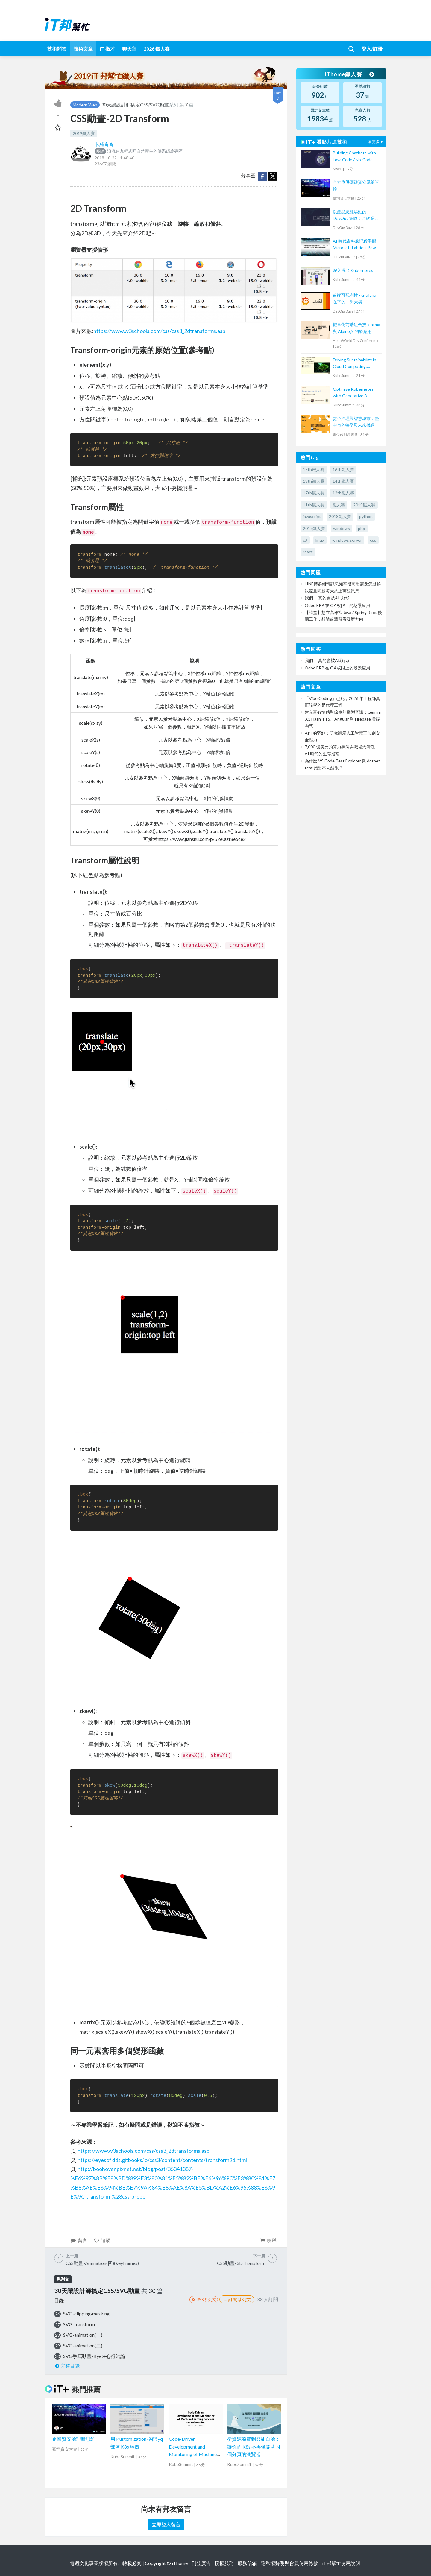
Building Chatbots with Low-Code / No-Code (354, 156)
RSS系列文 (203, 2299)
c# (305, 540)
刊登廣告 (201, 2563)
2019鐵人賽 (84, 133)
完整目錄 (67, 2365)
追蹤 (102, 2240)
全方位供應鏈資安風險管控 (356, 185)
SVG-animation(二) (82, 2345)
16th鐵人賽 (343, 469)
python (366, 516)
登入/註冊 (372, 48)
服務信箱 (247, 2563)
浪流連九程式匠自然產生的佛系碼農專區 (139, 150)
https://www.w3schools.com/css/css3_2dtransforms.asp (159, 331)
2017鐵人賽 (314, 528)
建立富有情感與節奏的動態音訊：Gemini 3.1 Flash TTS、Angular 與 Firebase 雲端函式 (343, 719)
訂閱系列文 (237, 2299)
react (308, 551)
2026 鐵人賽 (157, 48)
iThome (180, 2563)
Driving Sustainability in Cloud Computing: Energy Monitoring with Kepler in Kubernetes (355, 363)
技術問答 (56, 48)
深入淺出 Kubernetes (353, 270)
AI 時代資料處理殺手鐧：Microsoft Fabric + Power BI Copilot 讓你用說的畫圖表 (356, 244)
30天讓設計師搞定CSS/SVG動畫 (135, 104)
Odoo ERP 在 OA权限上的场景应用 (337, 605)
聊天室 (129, 48)
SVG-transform (79, 2324)
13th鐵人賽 (313, 481)
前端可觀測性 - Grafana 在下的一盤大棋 (354, 298)
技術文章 (83, 48)
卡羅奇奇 (104, 144)
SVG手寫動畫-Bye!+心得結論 (94, 2356)
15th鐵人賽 (313, 469)
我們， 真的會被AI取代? (327, 597)
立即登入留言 (166, 2524)
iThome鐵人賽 (349, 74)
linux (319, 540)
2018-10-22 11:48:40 (114, 157)
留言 (78, 2240)
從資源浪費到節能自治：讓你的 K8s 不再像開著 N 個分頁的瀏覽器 (253, 2446)
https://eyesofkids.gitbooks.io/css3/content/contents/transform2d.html (162, 2160)
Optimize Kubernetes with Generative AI (353, 392)
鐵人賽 (339, 504)
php (361, 528)
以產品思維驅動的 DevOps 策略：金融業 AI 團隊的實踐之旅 (356, 215)
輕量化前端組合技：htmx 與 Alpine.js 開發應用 (356, 328)
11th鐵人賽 (313, 504)
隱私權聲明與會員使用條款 (289, 2563)
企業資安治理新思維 (73, 2439)
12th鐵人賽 (343, 492)
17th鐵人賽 (313, 492)
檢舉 (268, 2240)
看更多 (376, 141)
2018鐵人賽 (340, 516)
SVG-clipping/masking (86, 2313)
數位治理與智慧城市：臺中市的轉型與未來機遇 (356, 421)
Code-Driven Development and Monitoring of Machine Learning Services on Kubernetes (193, 2454)
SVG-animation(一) (82, 2335)
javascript (312, 516)
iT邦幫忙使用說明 (341, 2563)
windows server (347, 540)
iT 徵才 (107, 48)
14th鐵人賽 (343, 481)
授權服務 (224, 2563)
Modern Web (85, 104)
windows (341, 528)
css (373, 540)
